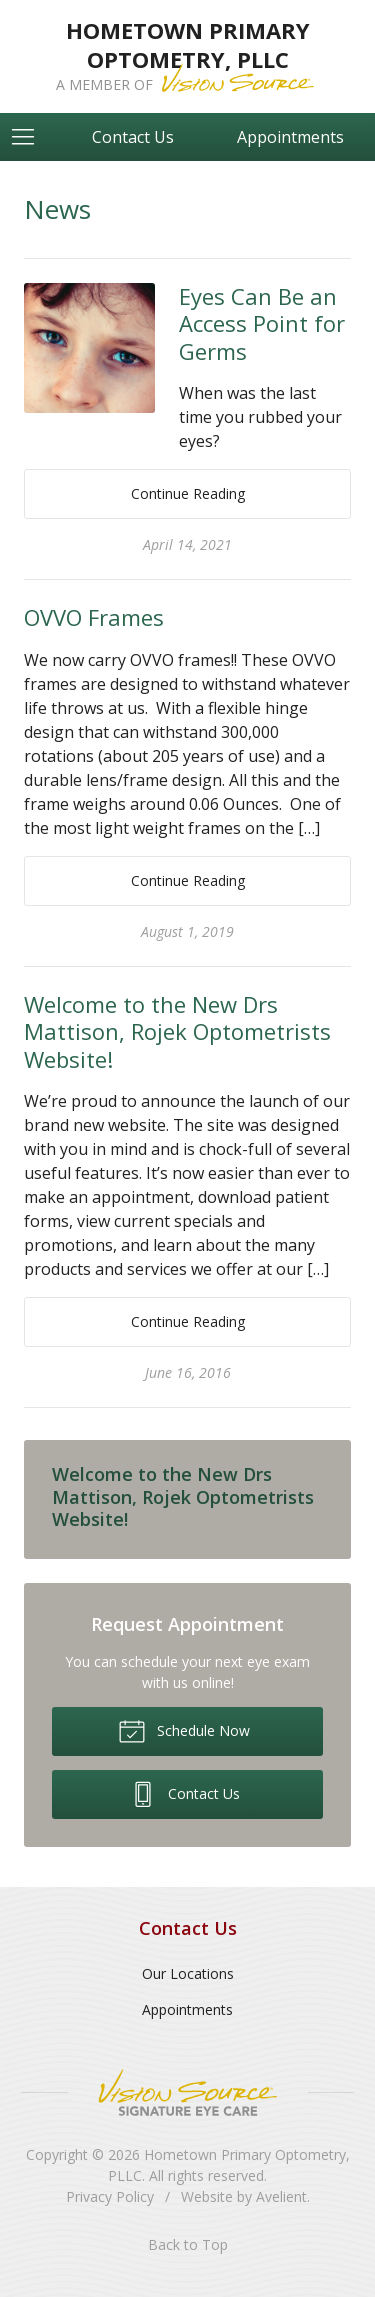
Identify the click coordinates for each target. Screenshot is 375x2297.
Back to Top (188, 2244)
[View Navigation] (30, 137)
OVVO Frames (94, 617)
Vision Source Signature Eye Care (188, 2092)
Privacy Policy (110, 2196)
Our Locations (188, 1973)
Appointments (290, 137)
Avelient (281, 2196)
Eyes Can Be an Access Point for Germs (262, 323)
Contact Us (133, 137)
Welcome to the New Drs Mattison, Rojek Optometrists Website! (177, 1031)
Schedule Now (184, 1730)
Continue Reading (188, 493)
